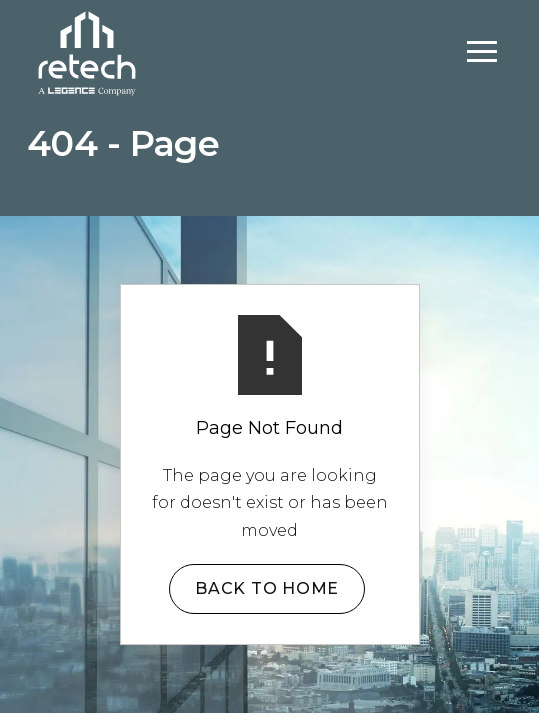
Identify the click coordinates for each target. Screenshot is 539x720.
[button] (482, 52)
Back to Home (267, 588)
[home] (87, 51)
